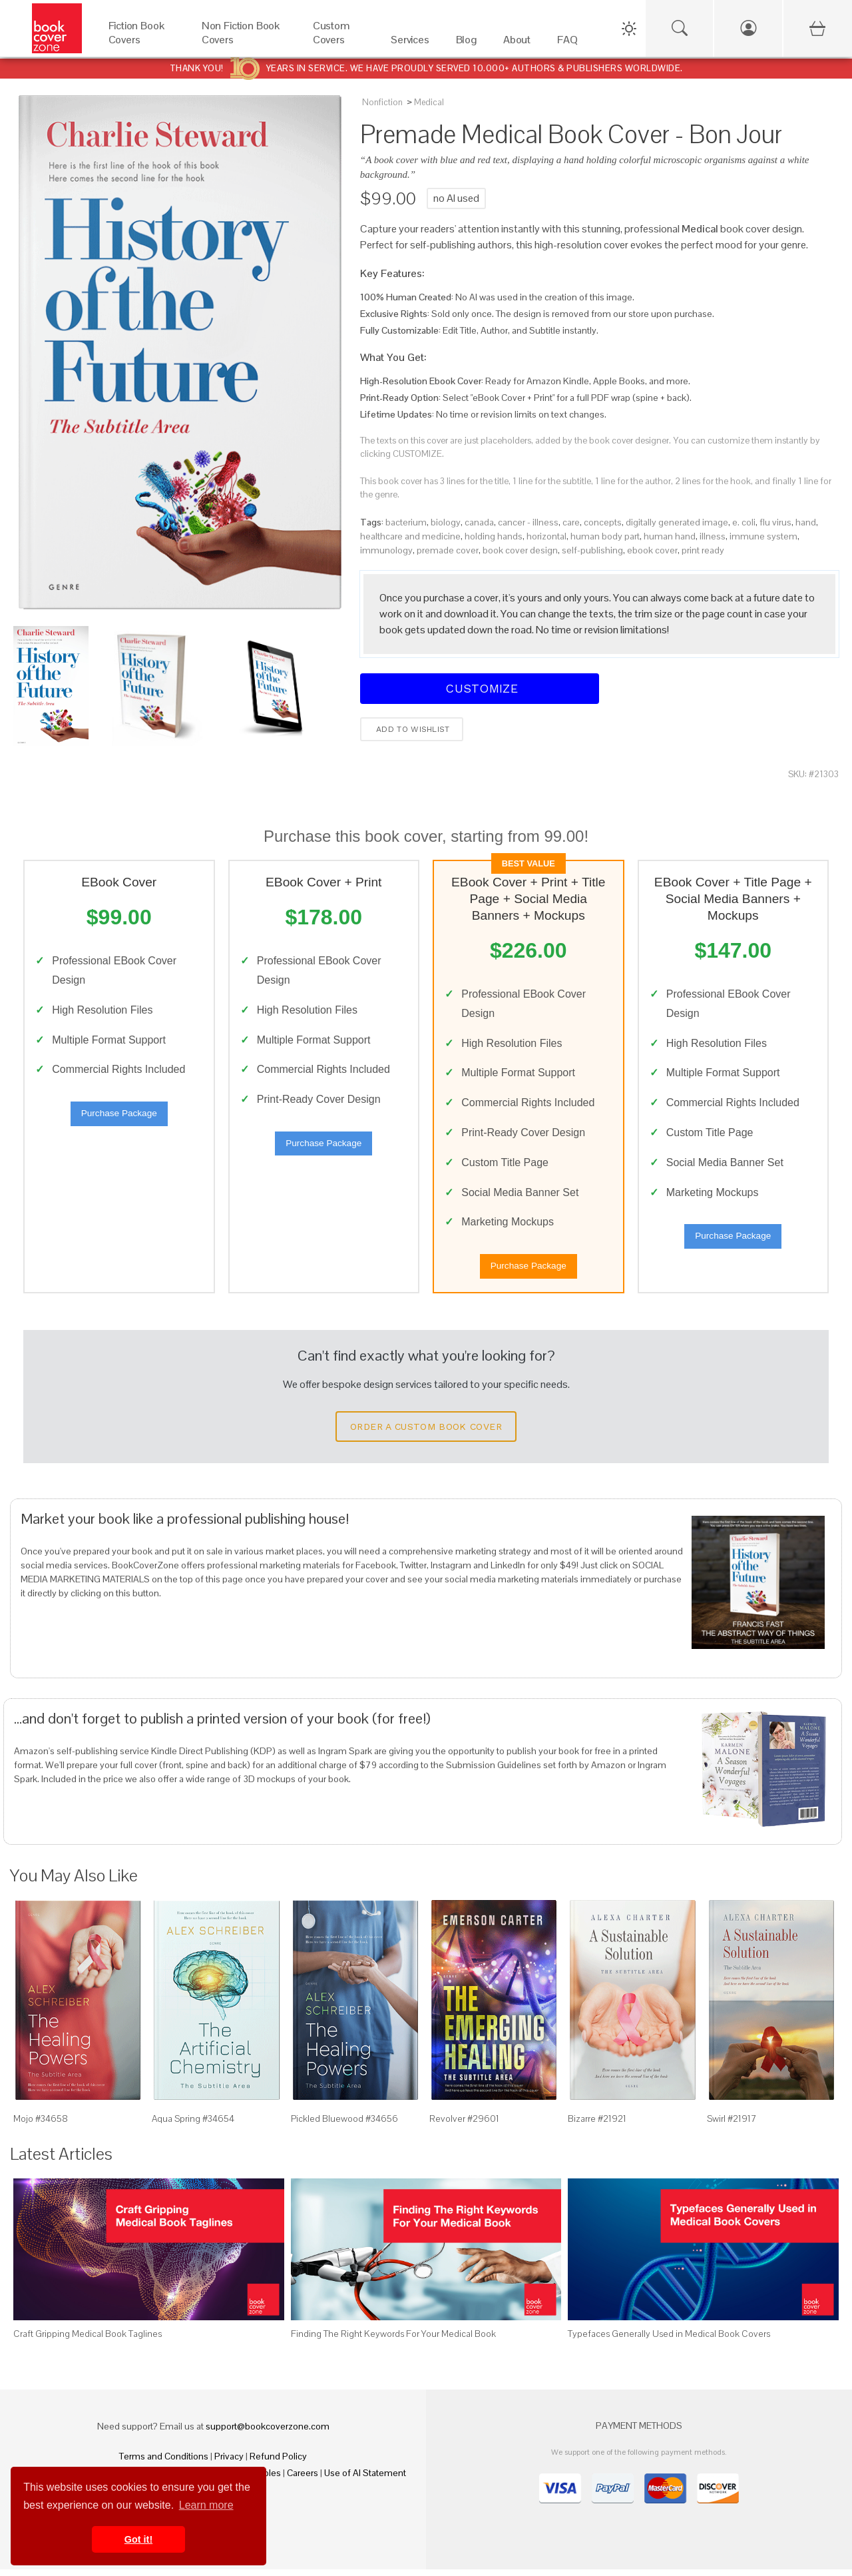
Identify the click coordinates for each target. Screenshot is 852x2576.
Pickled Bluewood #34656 (344, 2125)
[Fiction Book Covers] (141, 43)
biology (446, 522)
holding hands (494, 536)
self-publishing (592, 550)
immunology (386, 550)
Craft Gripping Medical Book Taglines (87, 2340)
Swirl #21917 (732, 2125)
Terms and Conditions (163, 2463)
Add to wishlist (411, 729)
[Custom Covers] (338, 43)
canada (479, 522)
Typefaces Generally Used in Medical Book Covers (669, 2340)
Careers (302, 2479)
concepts (603, 522)
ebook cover (652, 550)
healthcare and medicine (410, 536)
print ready (703, 550)
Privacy (229, 2463)
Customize (480, 688)
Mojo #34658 (40, 2125)
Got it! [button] (138, 2539)
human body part (605, 536)
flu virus (775, 522)
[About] (517, 43)
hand (805, 522)
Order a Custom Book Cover (426, 1432)
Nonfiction (382, 102)
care (571, 522)
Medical (429, 102)
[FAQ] (567, 43)
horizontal (546, 536)
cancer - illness (528, 522)
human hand (670, 536)
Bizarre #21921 (597, 2125)
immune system (763, 536)
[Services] (410, 43)
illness (713, 536)
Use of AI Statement (365, 2479)
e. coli (743, 522)
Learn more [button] (206, 2505)
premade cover (448, 550)
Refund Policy (278, 2463)
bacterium (406, 522)
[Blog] (466, 43)
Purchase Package (119, 1117)
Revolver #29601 (464, 2125)
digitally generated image (677, 522)
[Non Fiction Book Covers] (244, 43)
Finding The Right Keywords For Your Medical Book (393, 2340)
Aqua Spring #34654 (193, 2125)
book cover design (520, 550)
